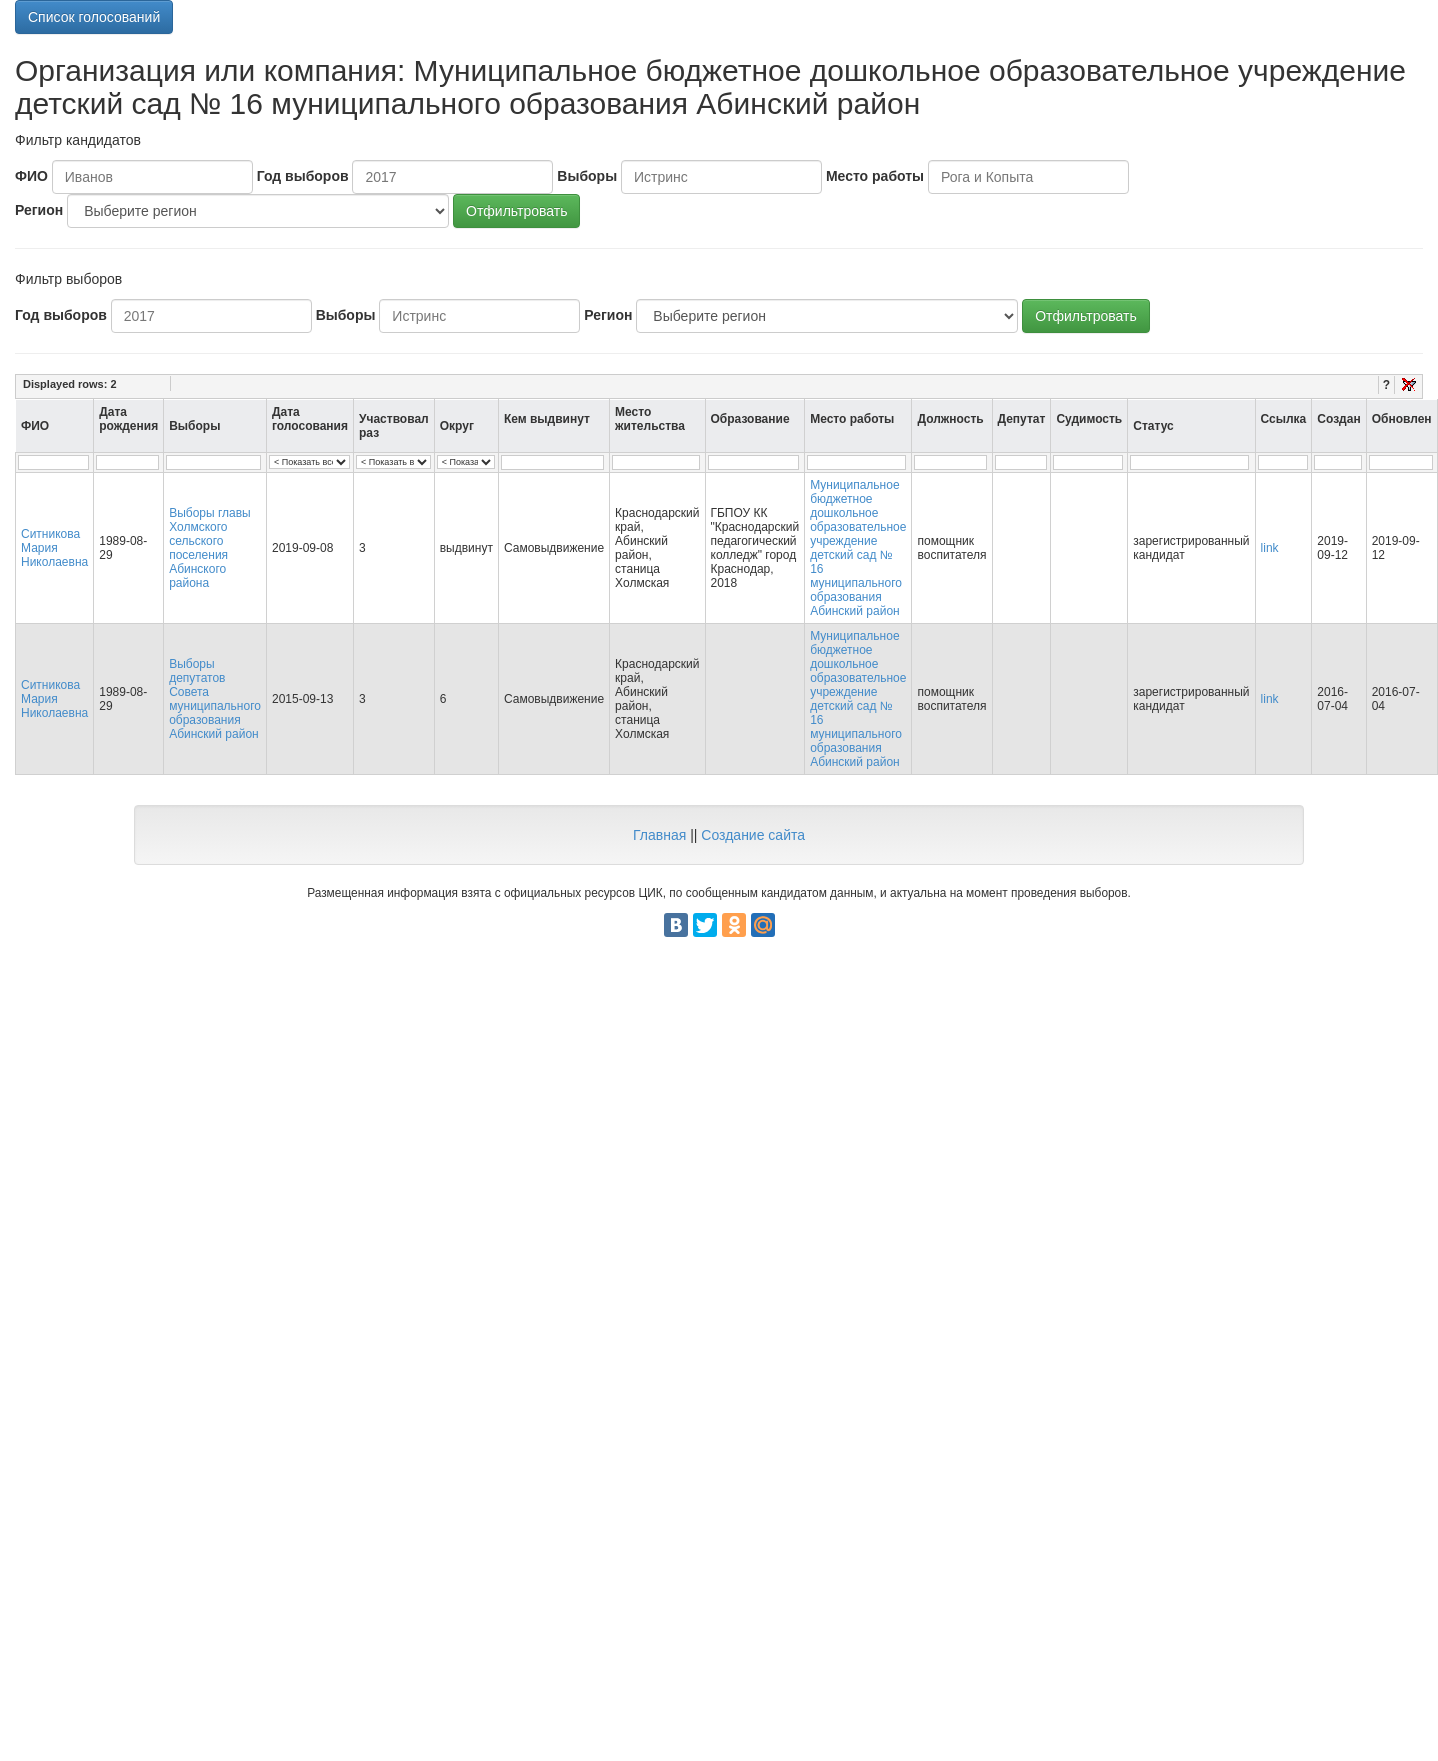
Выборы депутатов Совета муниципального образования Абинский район (215, 699)
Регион (39, 210)
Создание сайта (753, 835)
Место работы (875, 176)
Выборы (587, 176)
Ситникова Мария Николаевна (54, 548)
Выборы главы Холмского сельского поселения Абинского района (210, 548)
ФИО (31, 176)
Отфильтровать (516, 211)
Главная (659, 835)
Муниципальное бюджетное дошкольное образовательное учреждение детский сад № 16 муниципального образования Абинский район (858, 548)
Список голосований (94, 17)
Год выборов (303, 176)
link (1270, 548)
